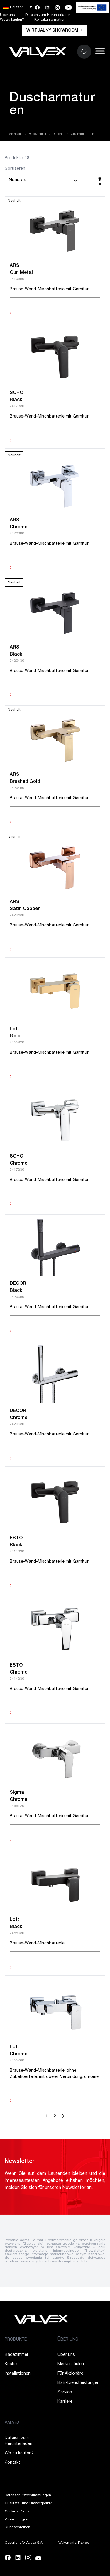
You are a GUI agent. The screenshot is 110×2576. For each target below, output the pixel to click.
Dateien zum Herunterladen (48, 15)
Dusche (58, 134)
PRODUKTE (16, 2340)
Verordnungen (16, 2519)
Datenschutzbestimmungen (28, 2495)
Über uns (7, 15)
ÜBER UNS (67, 2340)
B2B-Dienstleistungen (78, 2383)
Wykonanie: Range (73, 2543)
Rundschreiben (17, 2527)
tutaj (85, 2261)
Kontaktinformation (49, 19)
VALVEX (12, 2423)
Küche (11, 2364)
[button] (17, 7)
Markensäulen (70, 2364)
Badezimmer (37, 134)
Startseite (15, 134)
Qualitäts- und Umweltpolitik (28, 2503)
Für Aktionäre (70, 2374)
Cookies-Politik (17, 2511)
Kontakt (12, 2463)
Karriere (64, 2402)
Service (64, 2392)
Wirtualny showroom (54, 30)
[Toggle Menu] (100, 51)
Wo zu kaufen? (12, 19)
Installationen (18, 2374)
